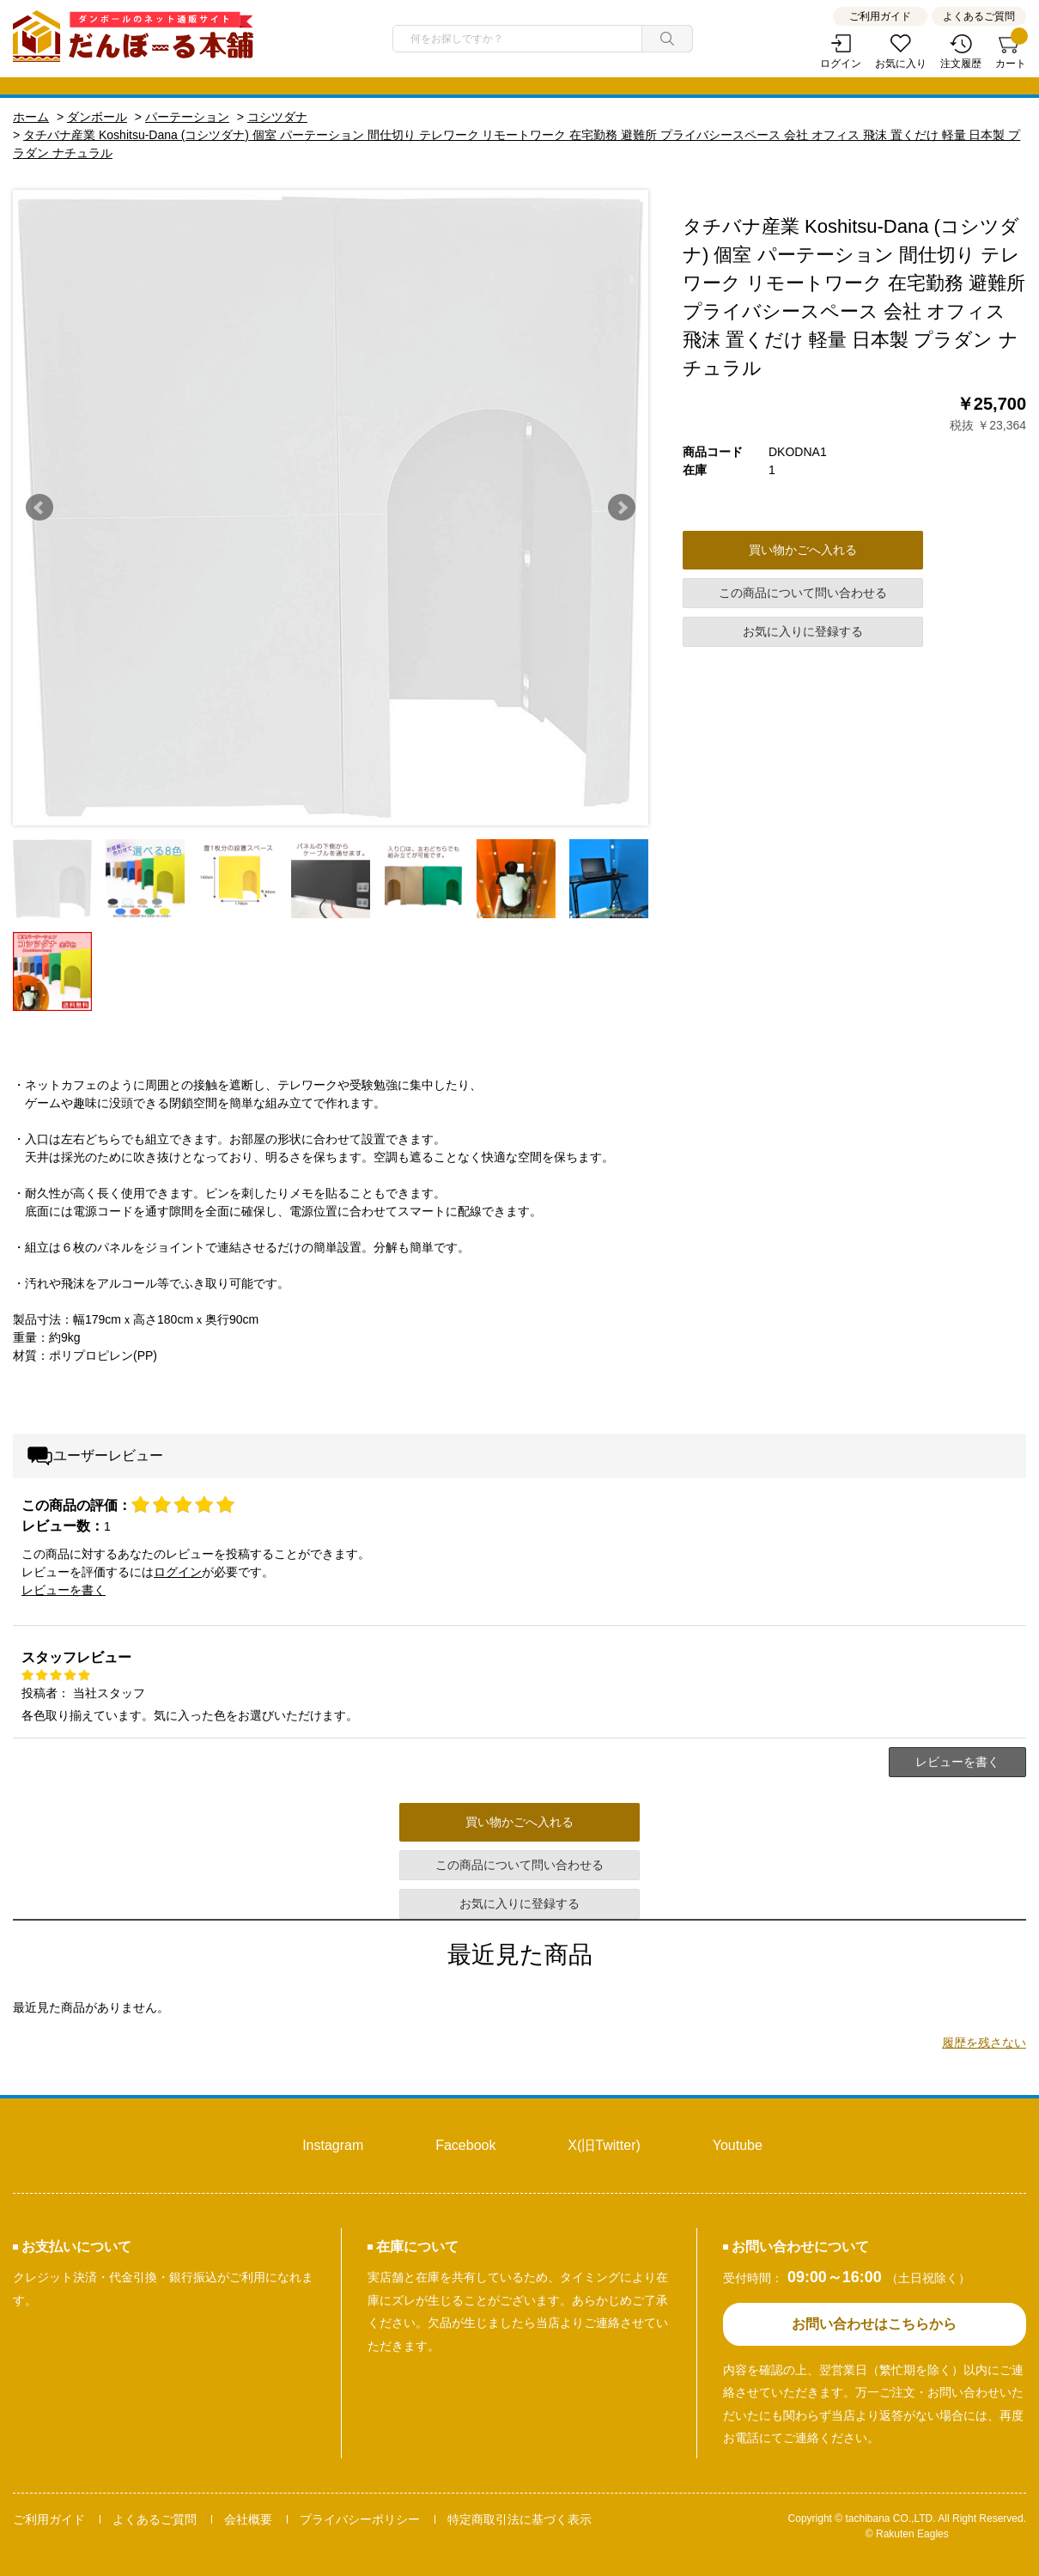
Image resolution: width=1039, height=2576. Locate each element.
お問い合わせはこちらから (874, 2324)
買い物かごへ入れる (803, 550)
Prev (39, 507)
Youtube (738, 2145)
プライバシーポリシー (360, 2519)
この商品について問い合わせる (803, 593)
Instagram (332, 2145)
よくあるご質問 (979, 16)
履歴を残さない (984, 2042)
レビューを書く (63, 1590)
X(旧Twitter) (604, 2145)
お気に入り (901, 64)
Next (621, 507)
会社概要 (248, 2519)
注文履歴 (960, 64)
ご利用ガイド (880, 16)
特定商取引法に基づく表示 (519, 2519)
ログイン (840, 64)
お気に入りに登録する (803, 631)
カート (1010, 52)
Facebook (465, 2145)
